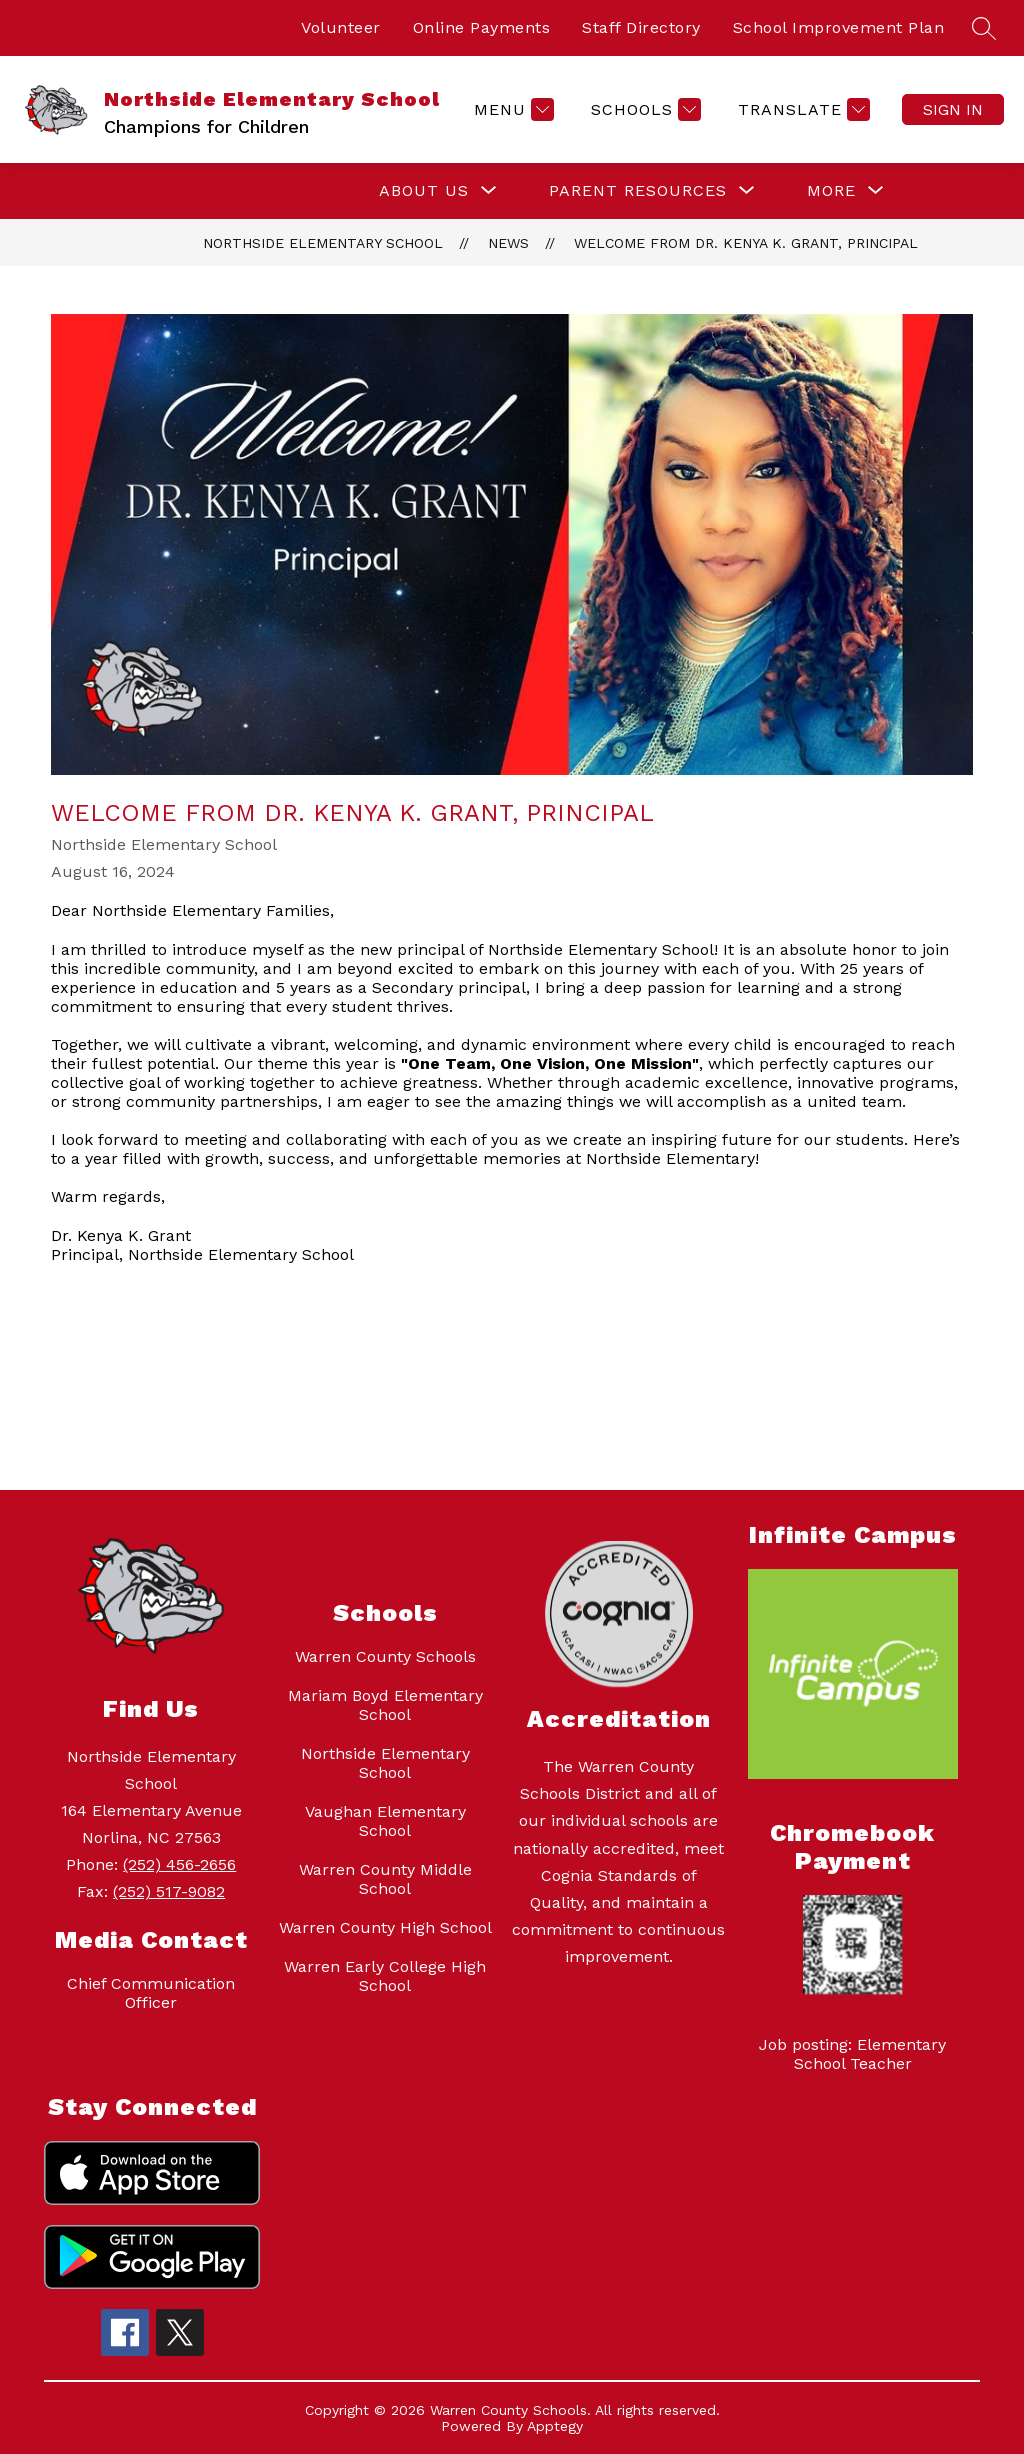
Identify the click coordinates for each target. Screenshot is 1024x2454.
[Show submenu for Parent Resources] (638, 191)
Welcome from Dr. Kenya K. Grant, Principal (746, 243)
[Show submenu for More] (831, 191)
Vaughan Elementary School (385, 1821)
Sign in (953, 109)
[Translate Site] (801, 109)
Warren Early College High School (385, 1976)
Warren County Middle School (385, 1879)
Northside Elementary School (323, 243)
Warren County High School (385, 1927)
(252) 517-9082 (169, 1891)
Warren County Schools (385, 1656)
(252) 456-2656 (179, 1864)
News (508, 243)
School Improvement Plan (839, 27)
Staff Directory (641, 27)
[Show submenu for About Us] (424, 191)
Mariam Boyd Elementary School (385, 1705)
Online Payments (482, 27)
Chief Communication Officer (151, 1993)
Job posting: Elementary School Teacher (852, 2054)
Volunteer (341, 27)
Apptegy (555, 2426)
